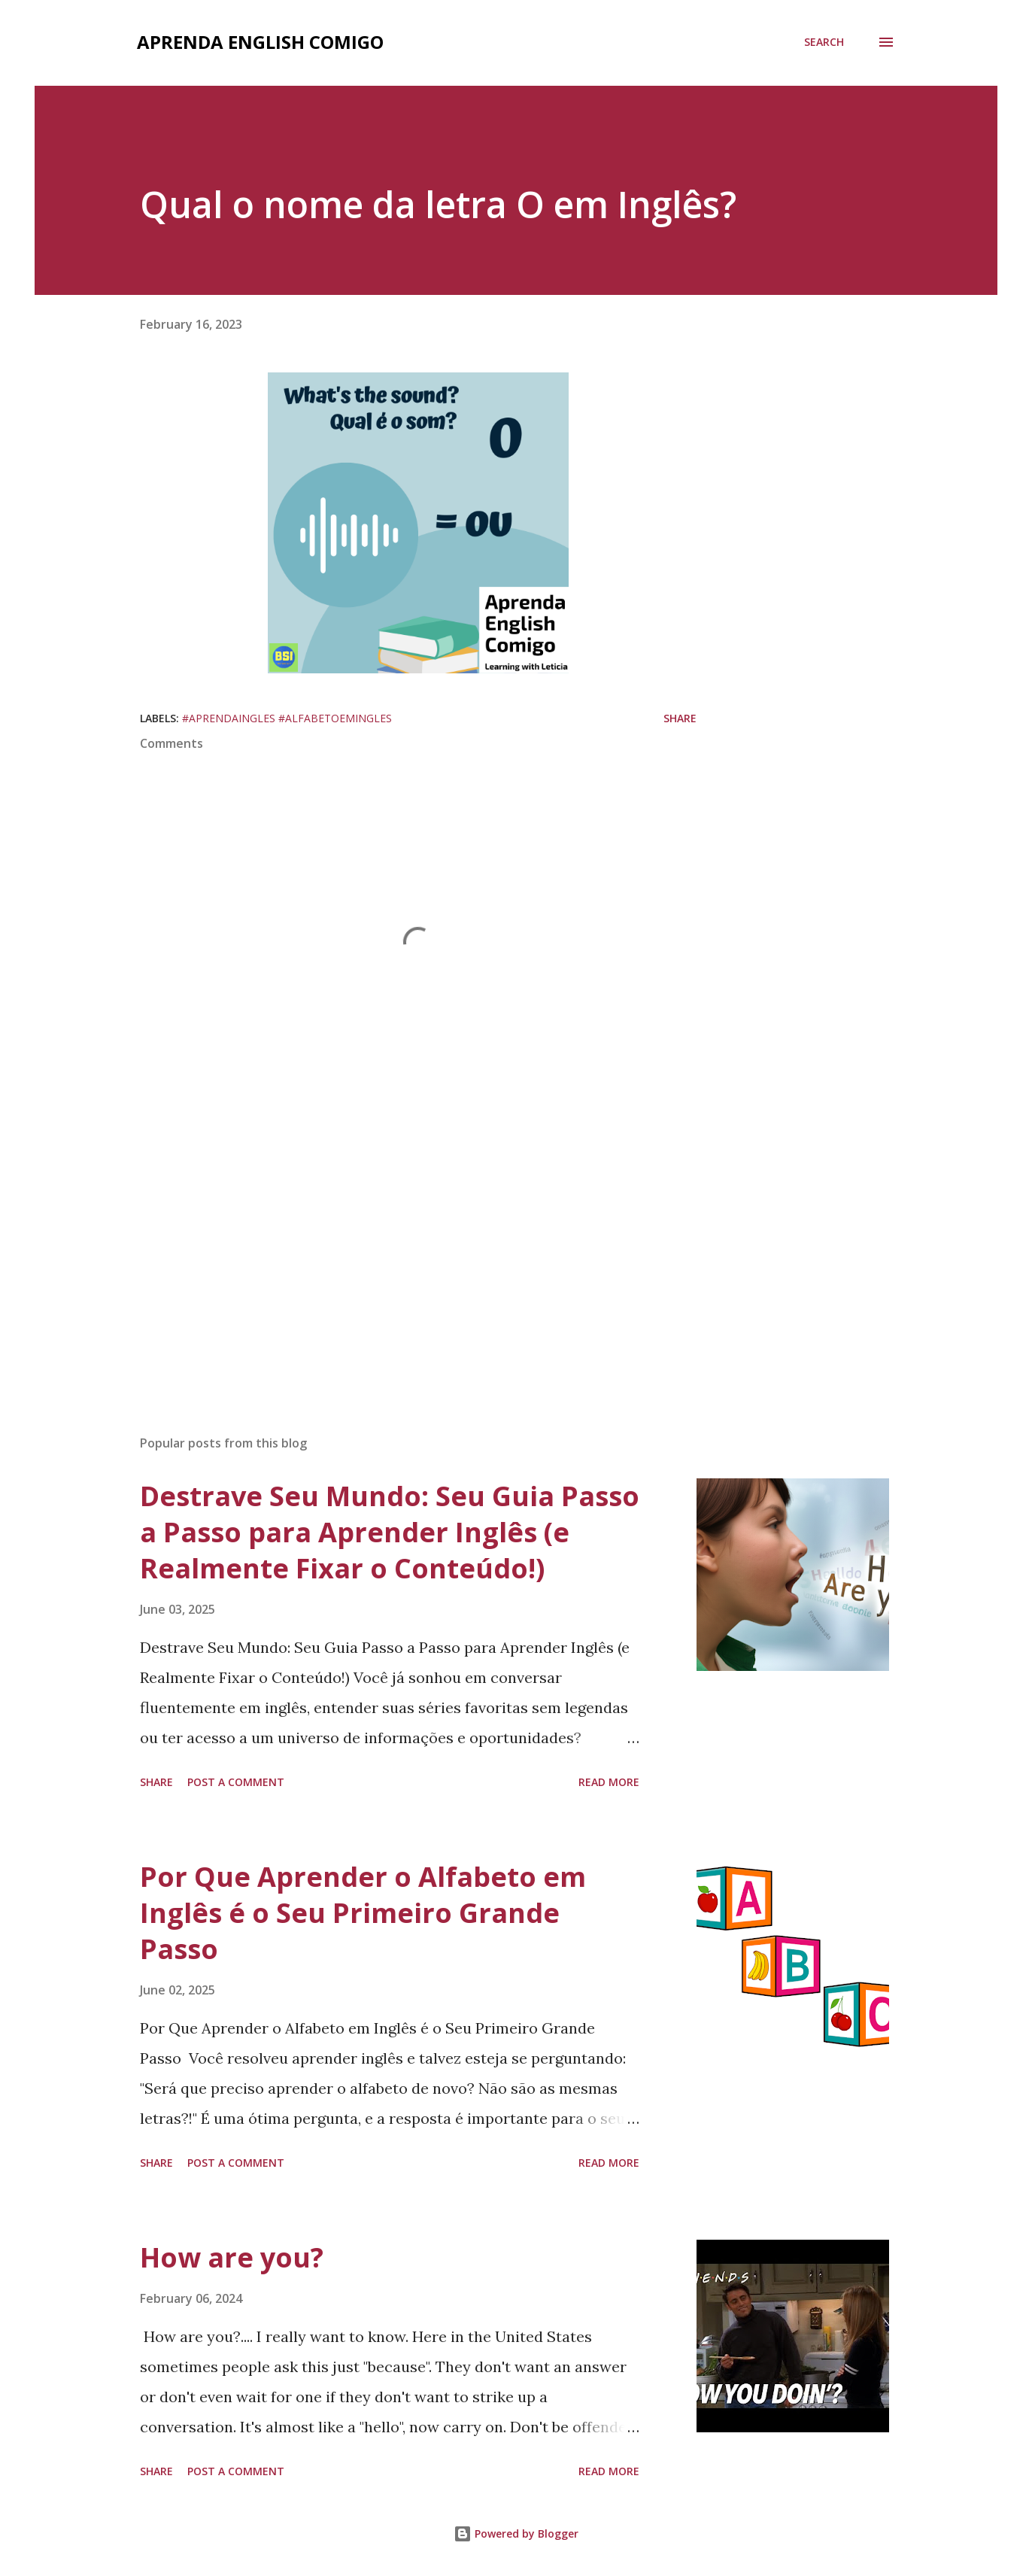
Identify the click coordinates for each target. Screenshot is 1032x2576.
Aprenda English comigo (260, 41)
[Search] (824, 42)
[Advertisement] (394, 1247)
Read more (608, 1782)
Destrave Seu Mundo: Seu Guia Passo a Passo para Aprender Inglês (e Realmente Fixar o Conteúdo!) (389, 1532)
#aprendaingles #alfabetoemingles (287, 718)
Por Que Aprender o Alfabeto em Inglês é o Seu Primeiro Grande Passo (363, 1912)
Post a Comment (235, 1782)
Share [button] (680, 718)
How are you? (231, 2257)
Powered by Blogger (516, 2533)
